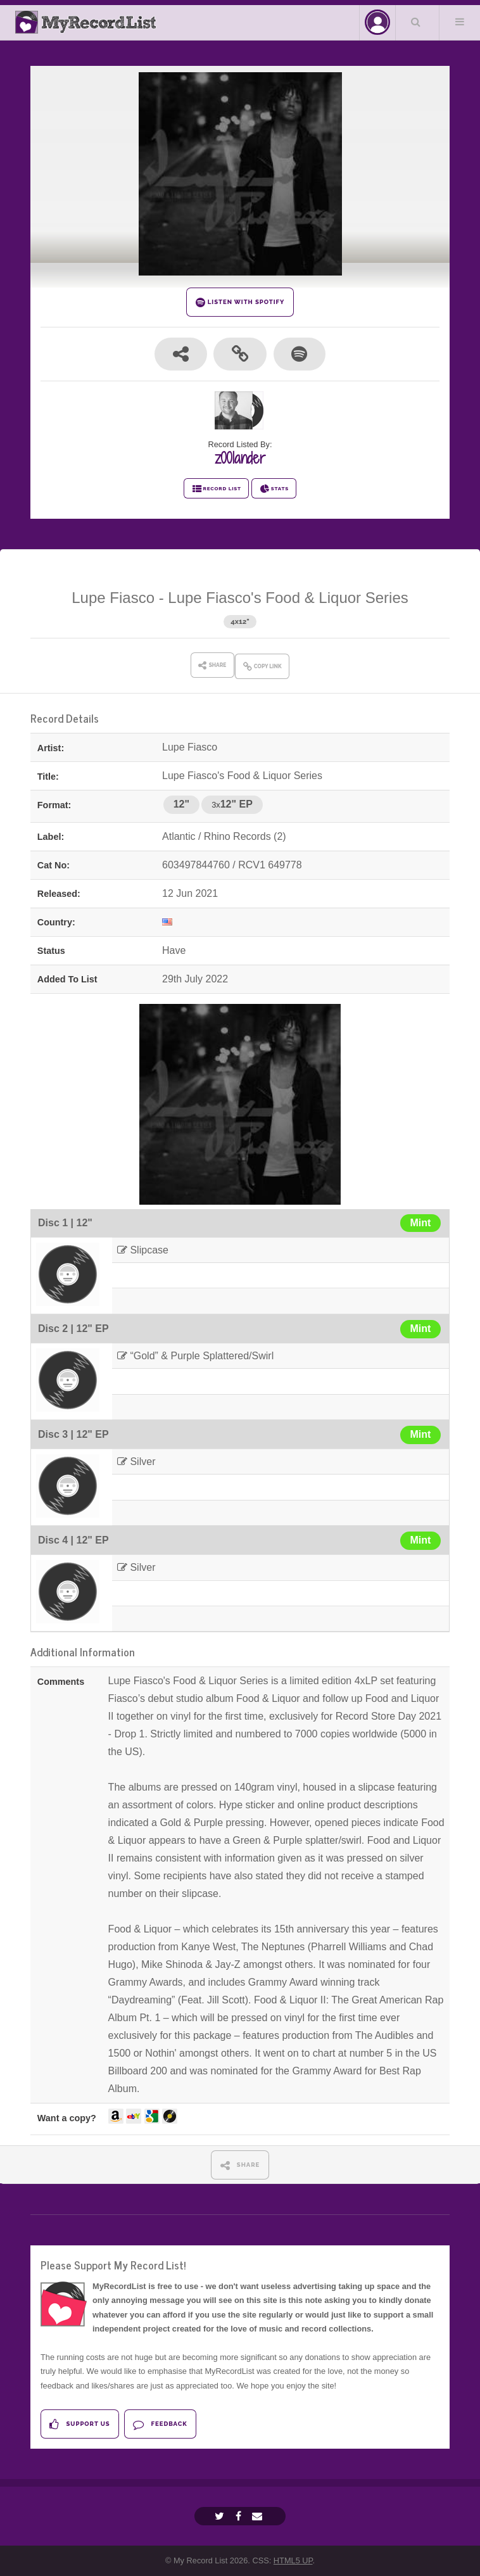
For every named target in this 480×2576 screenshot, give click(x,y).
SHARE (240, 2165)
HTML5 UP (293, 2560)
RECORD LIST (216, 489)
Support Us (79, 2424)
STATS (274, 489)
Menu (459, 21)
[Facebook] (240, 2516)
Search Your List (416, 21)
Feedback (160, 2424)
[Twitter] (221, 2516)
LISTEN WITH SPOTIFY (240, 302)
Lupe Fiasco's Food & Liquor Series (288, 597)
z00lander (240, 458)
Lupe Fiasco (113, 597)
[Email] (258, 2516)
